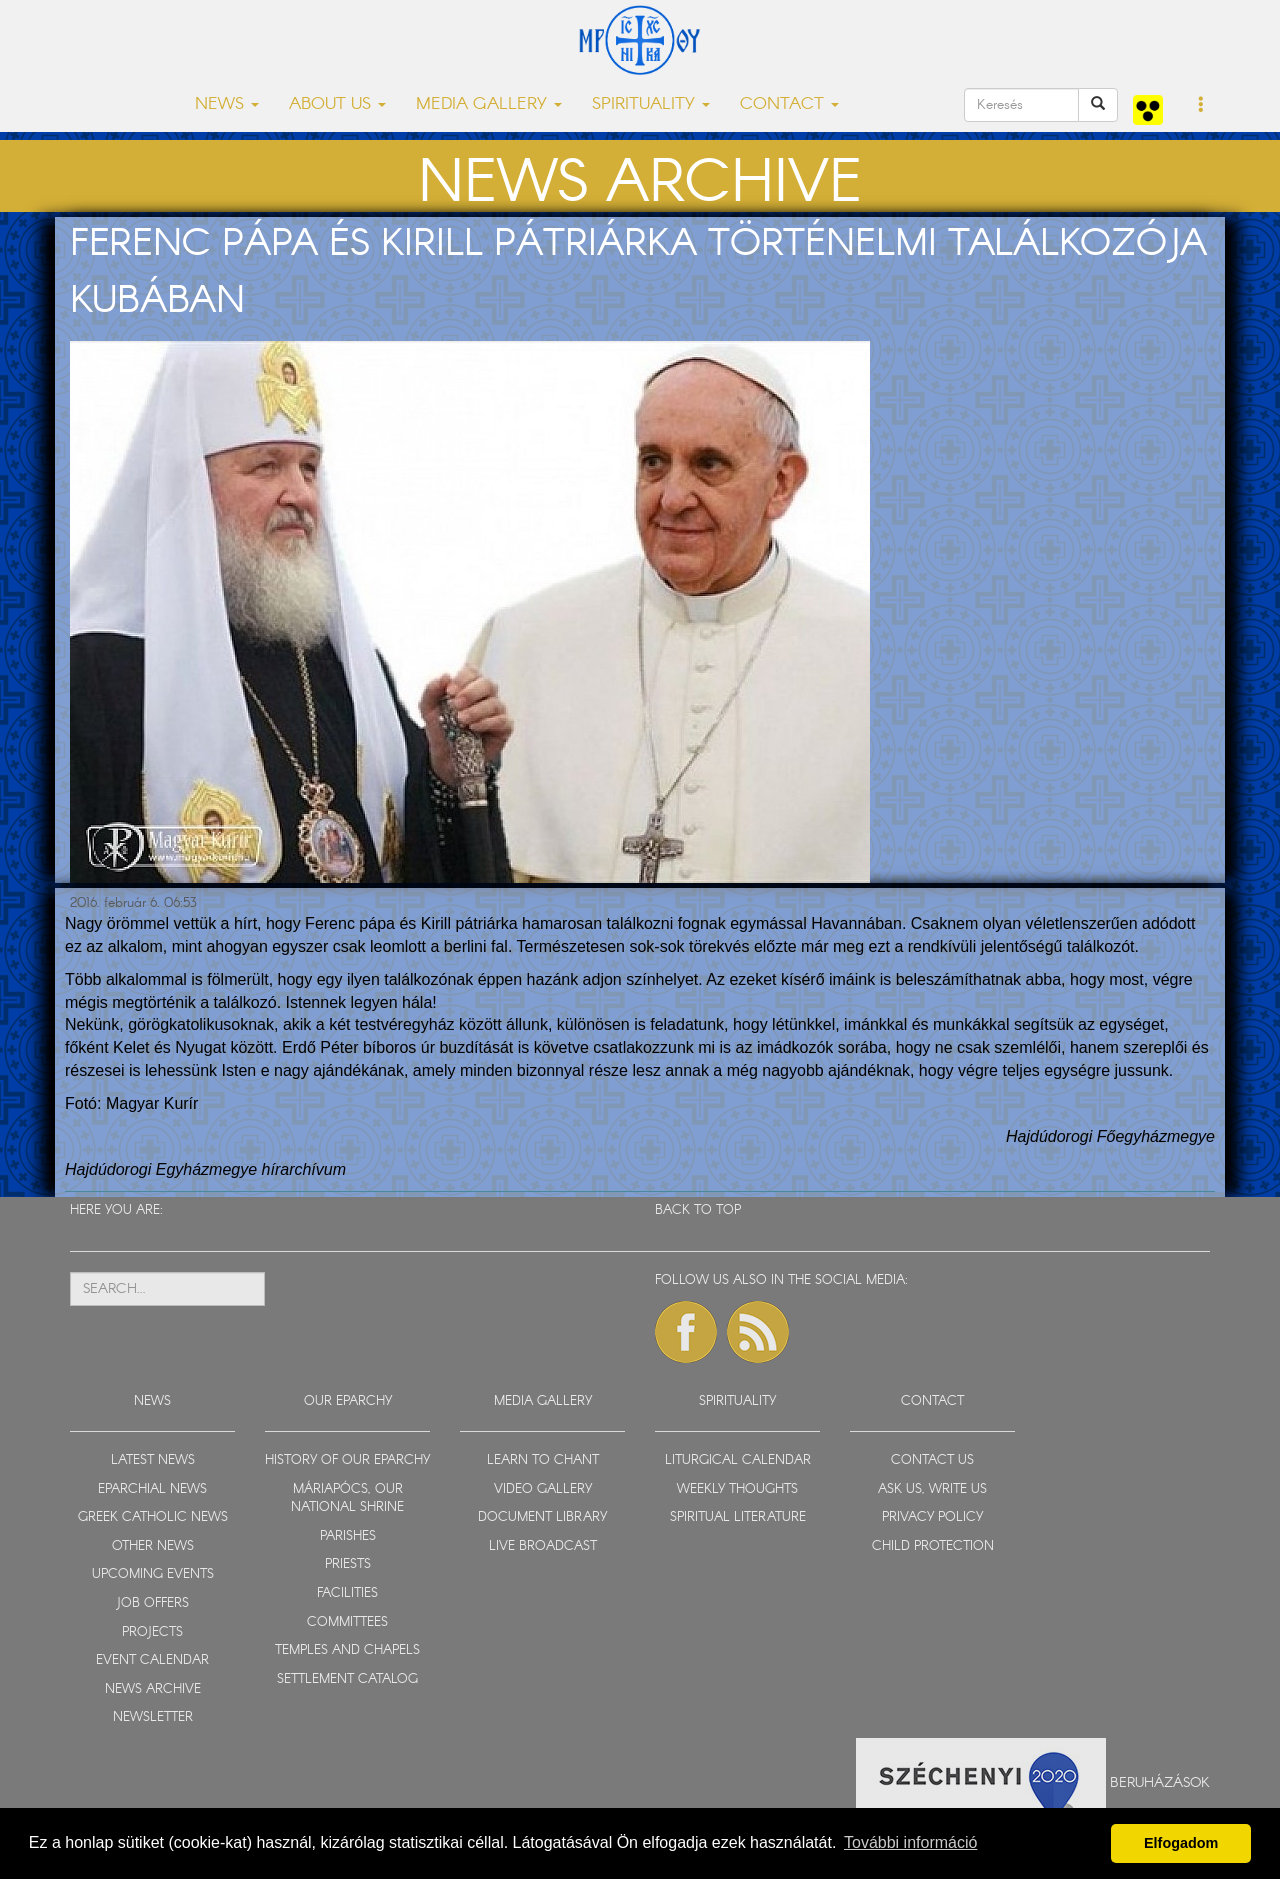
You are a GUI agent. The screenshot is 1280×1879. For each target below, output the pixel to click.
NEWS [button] (227, 104)
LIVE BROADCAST (543, 1546)
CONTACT (932, 1401)
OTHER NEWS (153, 1546)
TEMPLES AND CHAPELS (347, 1650)
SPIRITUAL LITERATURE (738, 1517)
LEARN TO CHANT (543, 1460)
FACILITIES (347, 1593)
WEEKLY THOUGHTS (737, 1489)
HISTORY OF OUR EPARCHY (347, 1460)
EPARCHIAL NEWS (152, 1489)
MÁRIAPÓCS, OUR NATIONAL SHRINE (347, 1499)
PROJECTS (152, 1632)
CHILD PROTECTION (933, 1546)
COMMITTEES (347, 1622)
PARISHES (348, 1536)
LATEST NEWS (153, 1460)
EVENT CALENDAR (152, 1660)
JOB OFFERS (152, 1603)
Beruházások (1160, 1782)
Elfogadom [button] (1181, 1843)
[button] (1201, 106)
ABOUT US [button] (337, 104)
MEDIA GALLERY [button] (489, 104)
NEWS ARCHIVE (153, 1689)
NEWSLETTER (153, 1717)
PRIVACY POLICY (932, 1517)
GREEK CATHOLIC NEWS (153, 1517)
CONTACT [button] (789, 104)
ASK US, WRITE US (932, 1489)
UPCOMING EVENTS (153, 1574)
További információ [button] (910, 1842)
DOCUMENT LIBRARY (542, 1517)
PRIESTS (348, 1564)
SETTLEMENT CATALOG (347, 1679)
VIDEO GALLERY (543, 1489)
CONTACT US (932, 1460)
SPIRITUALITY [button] (651, 104)
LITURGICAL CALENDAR (738, 1460)
